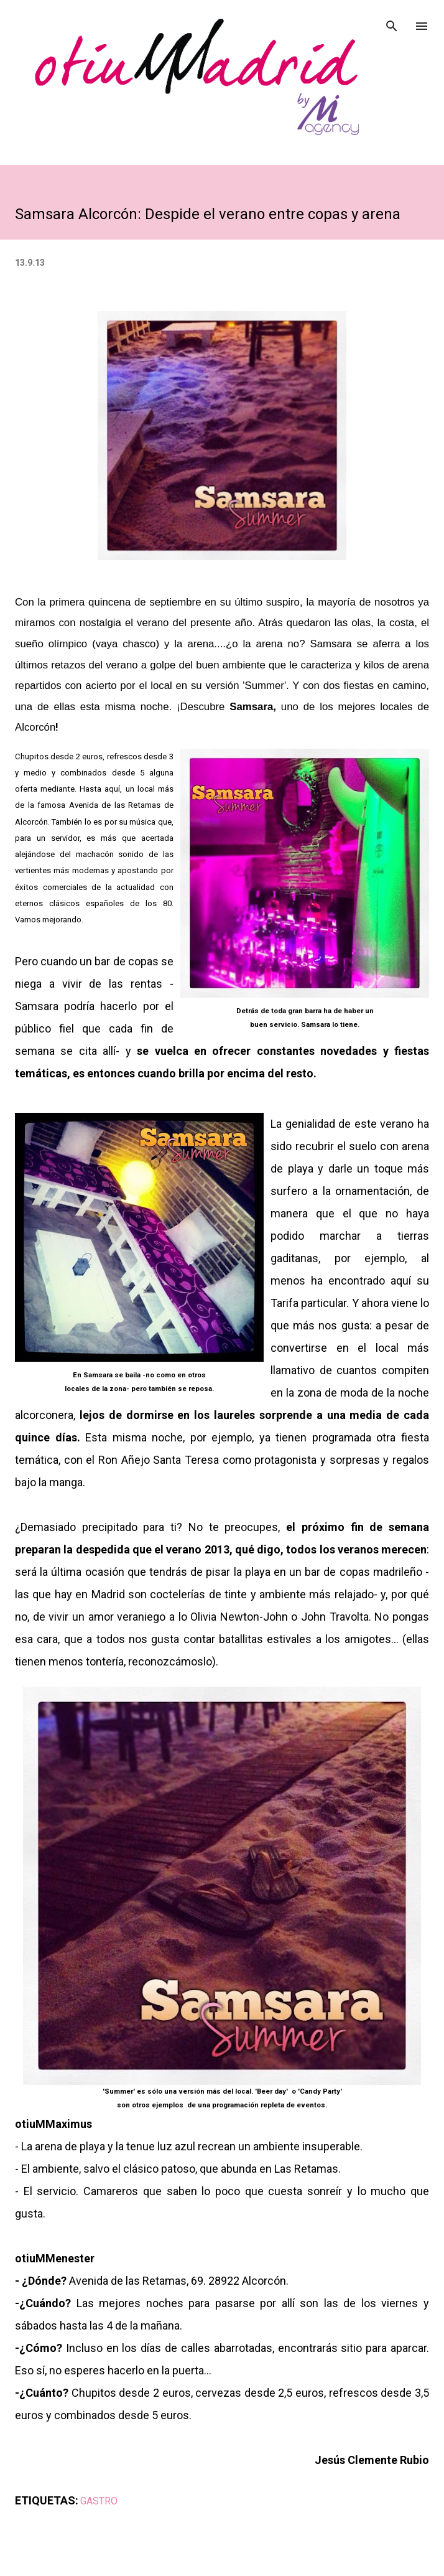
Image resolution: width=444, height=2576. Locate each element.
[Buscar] (391, 22)
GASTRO (99, 2501)
